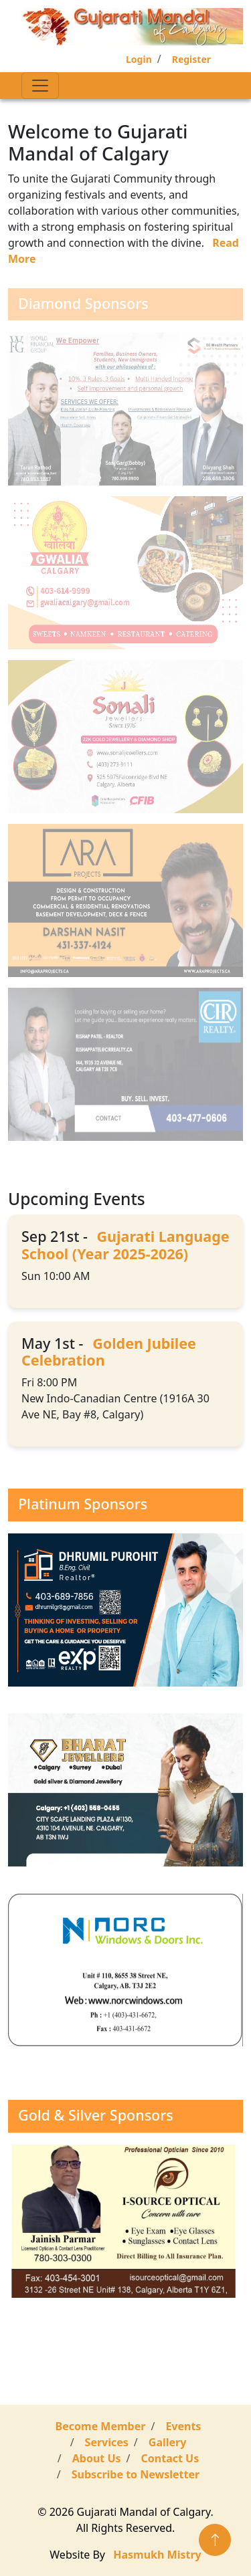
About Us (96, 2458)
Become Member (101, 2426)
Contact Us (170, 2458)
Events (183, 2426)
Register (191, 59)
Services (107, 2442)
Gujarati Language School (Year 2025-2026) (125, 1244)
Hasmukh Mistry (157, 2554)
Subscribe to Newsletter (135, 2474)
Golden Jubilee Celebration (108, 1351)
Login (139, 59)
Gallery (168, 2442)
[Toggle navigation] (40, 85)
